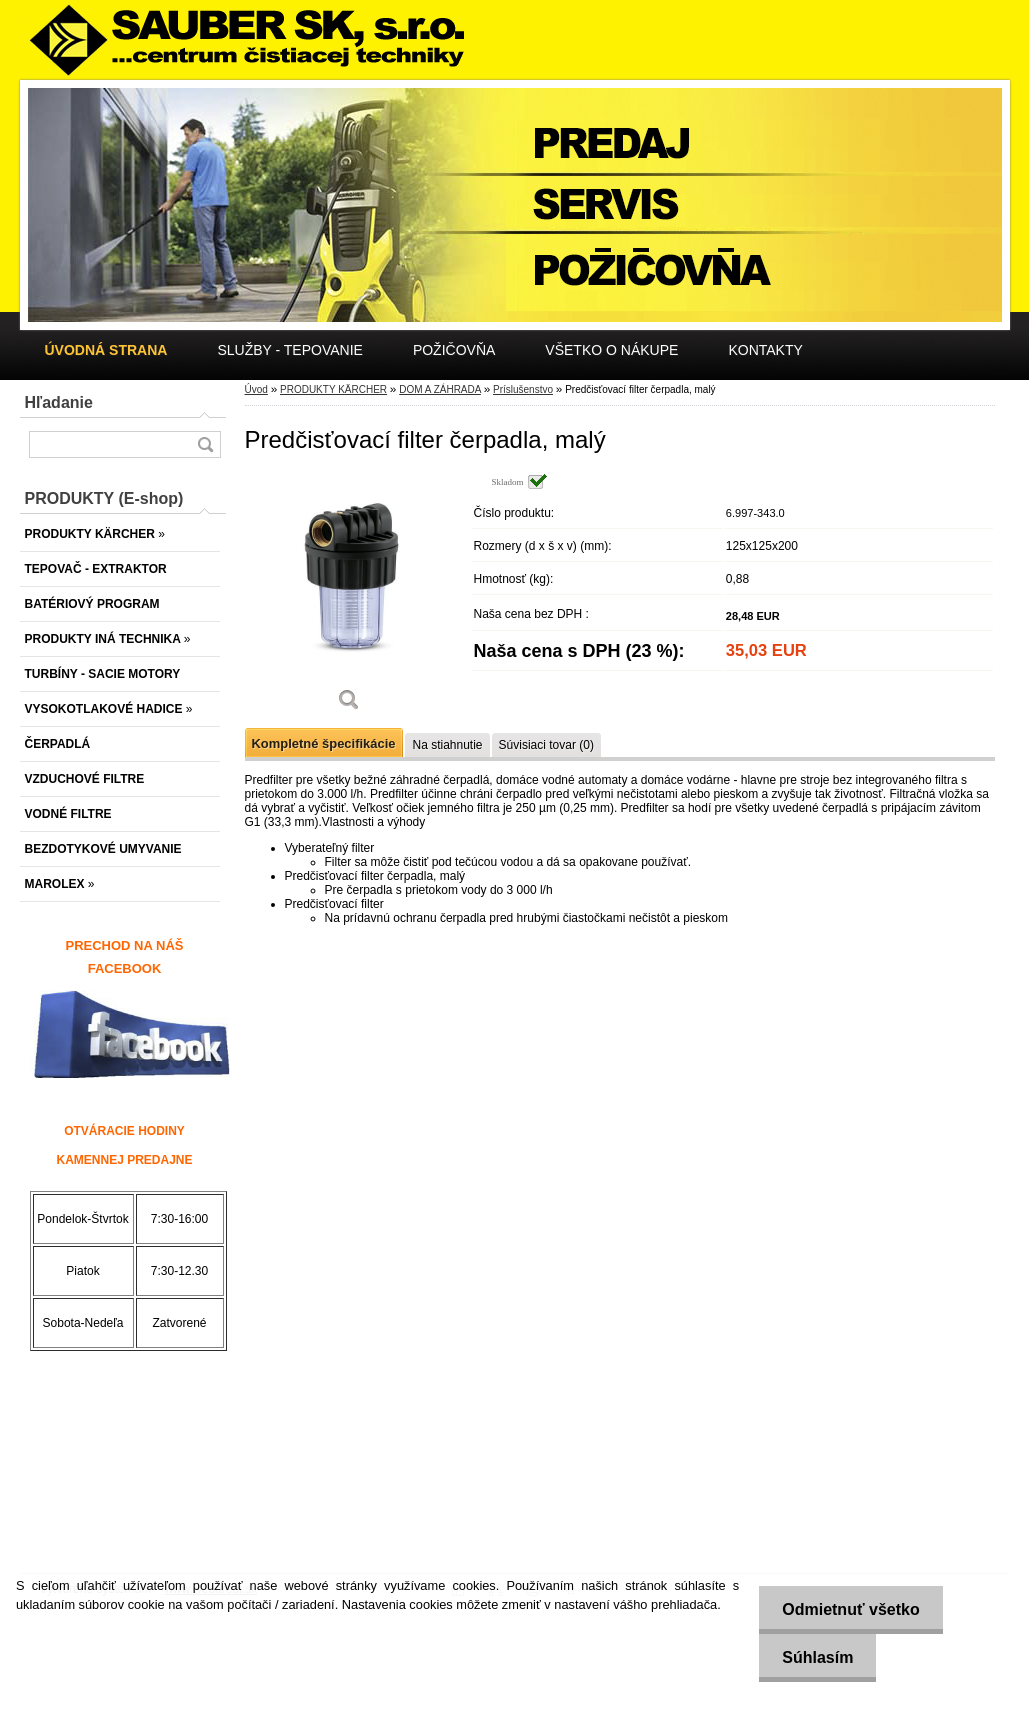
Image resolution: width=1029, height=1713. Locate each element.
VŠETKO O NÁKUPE (611, 350)
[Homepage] (106, 350)
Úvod (256, 389)
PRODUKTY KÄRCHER (333, 389)
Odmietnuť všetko (847, 1609)
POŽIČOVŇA (454, 350)
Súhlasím (814, 1657)
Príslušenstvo (523, 389)
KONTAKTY (765, 350)
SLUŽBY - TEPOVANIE (290, 350)
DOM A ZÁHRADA (440, 389)
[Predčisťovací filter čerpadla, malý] (350, 599)
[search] (205, 444)
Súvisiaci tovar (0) (546, 745)
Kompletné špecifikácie (324, 743)
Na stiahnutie (447, 745)
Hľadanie (59, 402)
